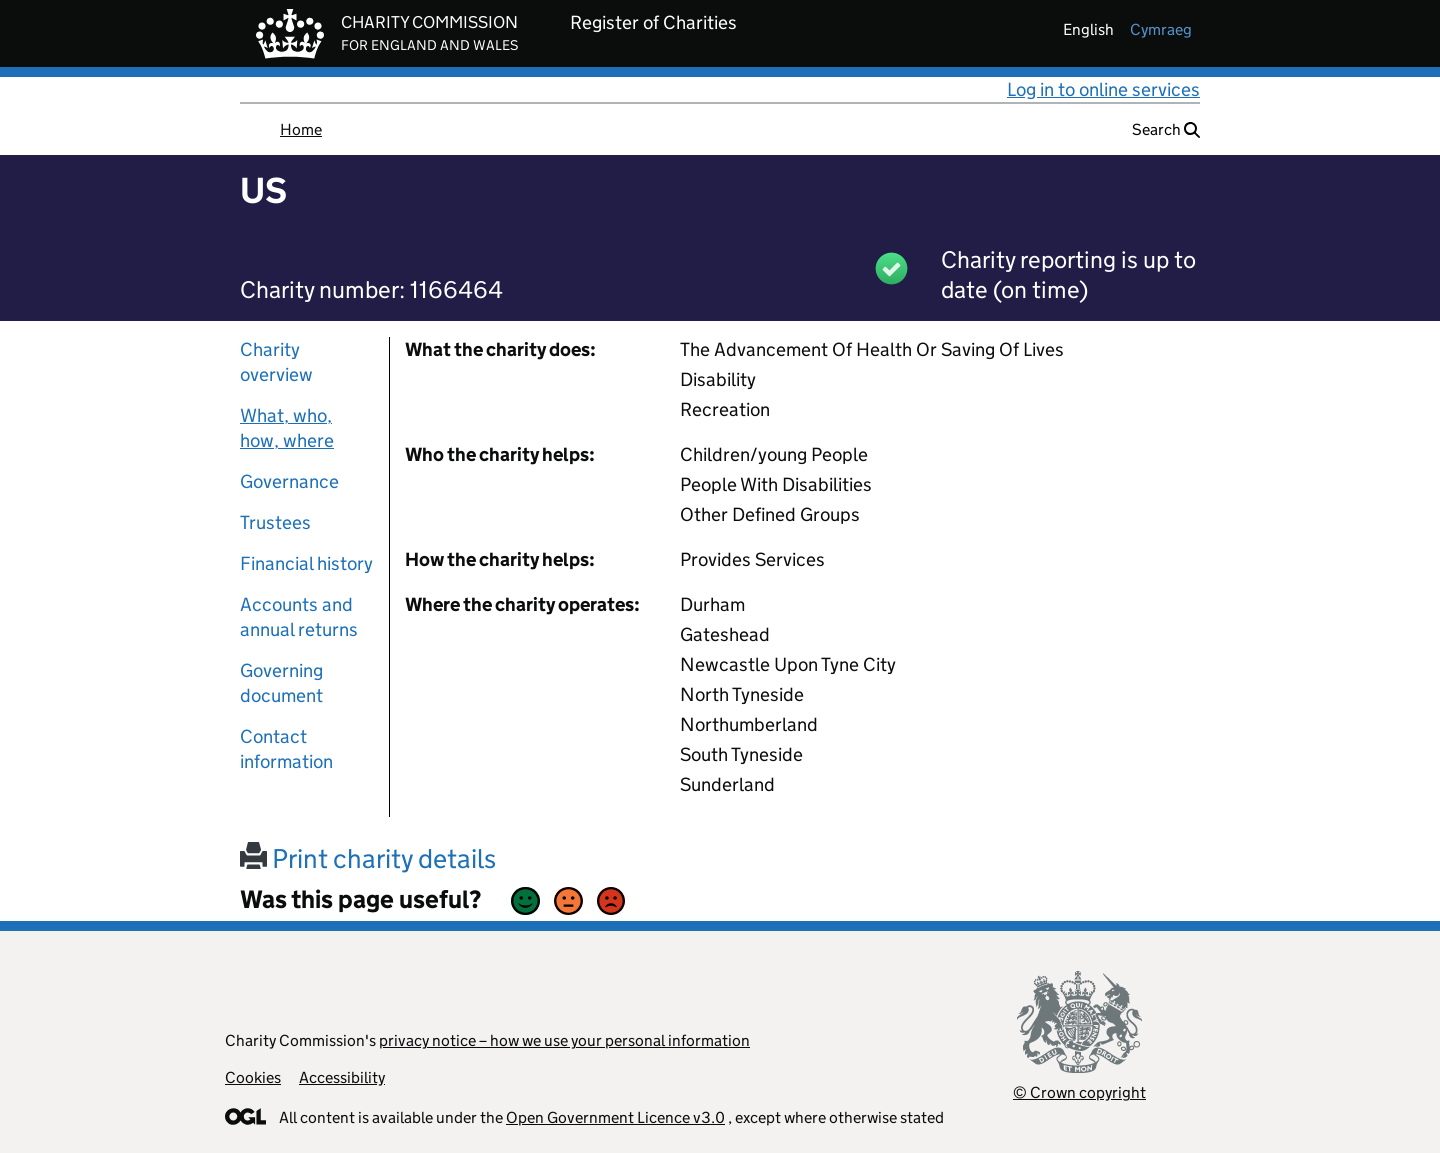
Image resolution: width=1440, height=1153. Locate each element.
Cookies (253, 1077)
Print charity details (368, 858)
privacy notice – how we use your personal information (564, 1040)
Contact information (286, 749)
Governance (289, 481)
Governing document (281, 683)
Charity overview (276, 362)
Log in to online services (1103, 89)
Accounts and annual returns (299, 617)
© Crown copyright (1079, 1092)
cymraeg (1161, 29)
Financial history (306, 563)
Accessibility (342, 1077)
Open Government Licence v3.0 (615, 1117)
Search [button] (1166, 129)
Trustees (275, 522)
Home (301, 129)
